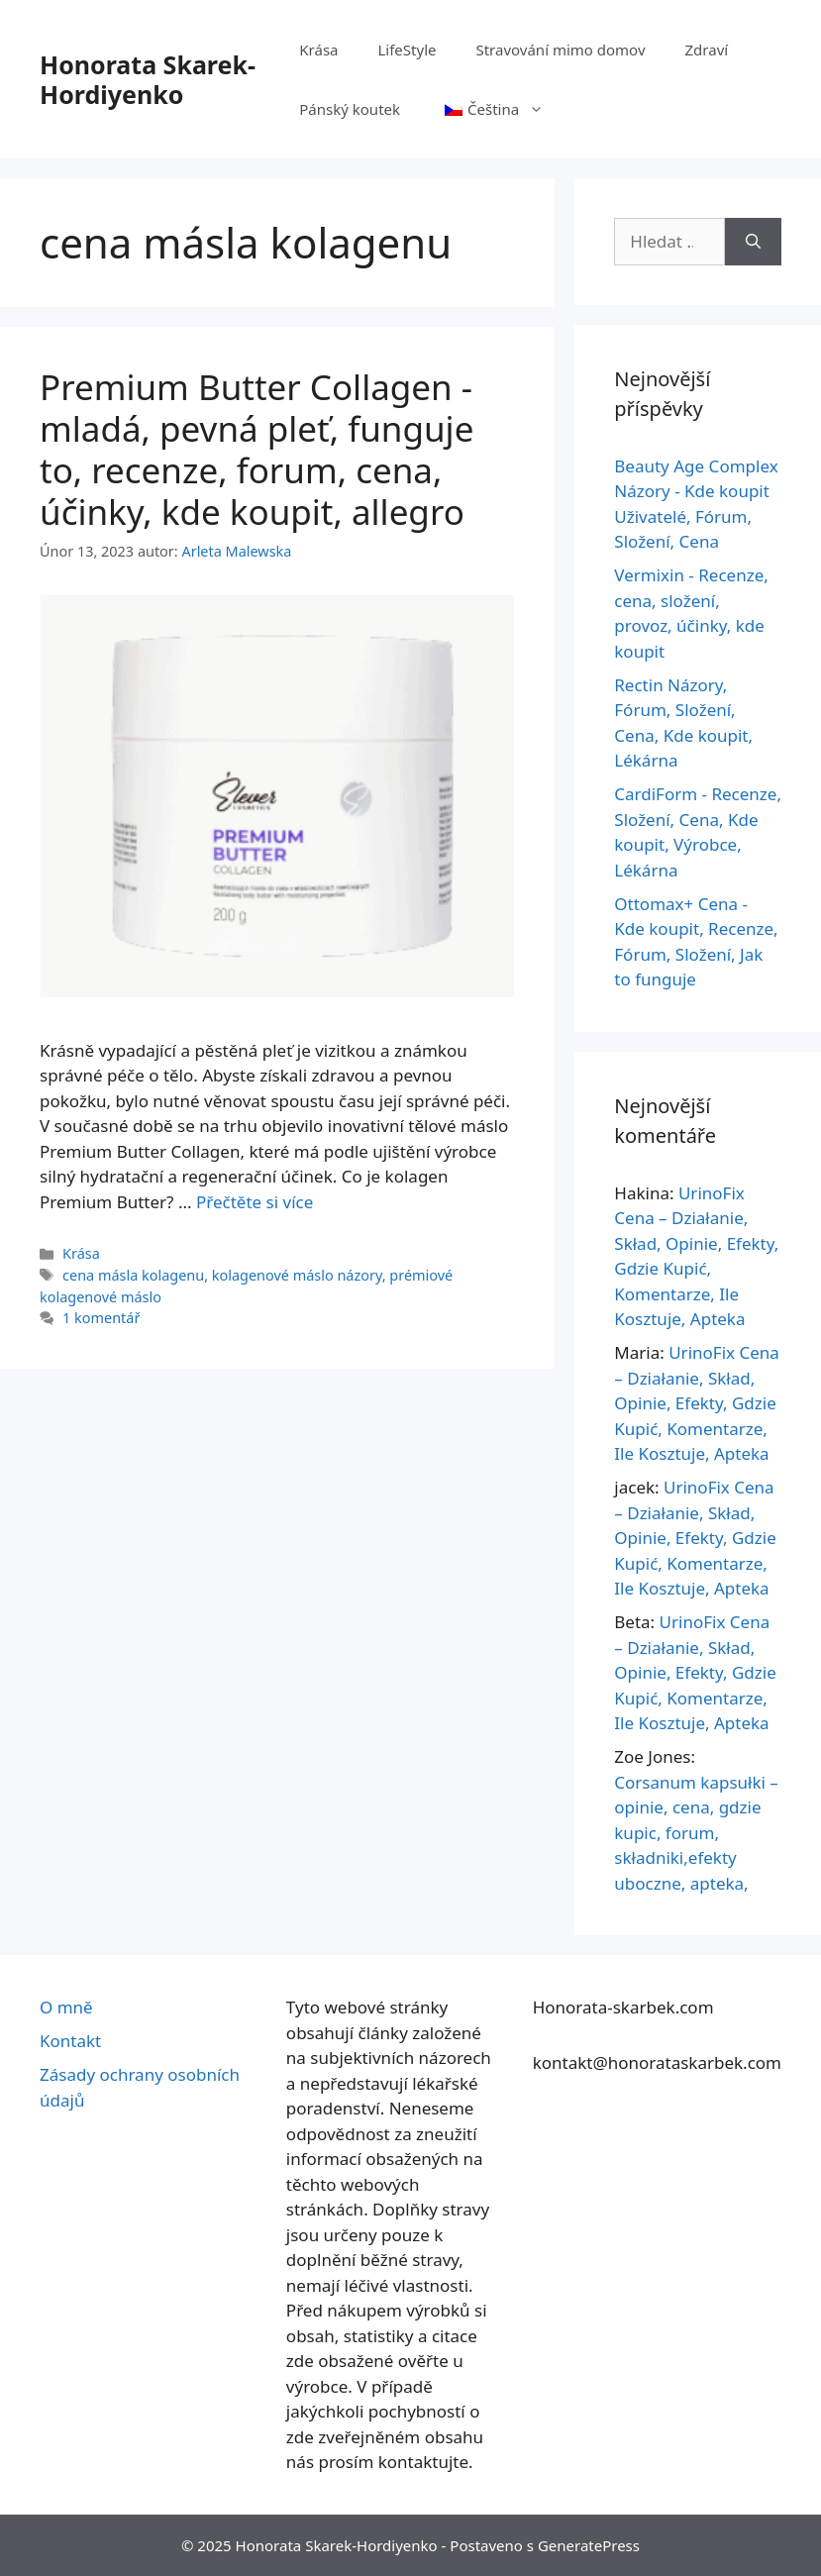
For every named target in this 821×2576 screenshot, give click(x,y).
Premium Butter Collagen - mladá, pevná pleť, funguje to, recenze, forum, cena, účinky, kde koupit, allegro (256, 449)
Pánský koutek (349, 109)
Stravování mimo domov (560, 49)
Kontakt (70, 2040)
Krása (318, 49)
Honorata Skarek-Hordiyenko (148, 79)
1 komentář (101, 1317)
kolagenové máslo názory (297, 1275)
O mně (66, 2007)
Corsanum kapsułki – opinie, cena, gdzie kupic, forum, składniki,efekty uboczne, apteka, (696, 1833)
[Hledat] (753, 241)
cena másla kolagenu (133, 1275)
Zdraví (707, 49)
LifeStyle (406, 49)
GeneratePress (589, 2545)
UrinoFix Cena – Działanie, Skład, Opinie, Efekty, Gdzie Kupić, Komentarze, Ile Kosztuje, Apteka (696, 1403)
